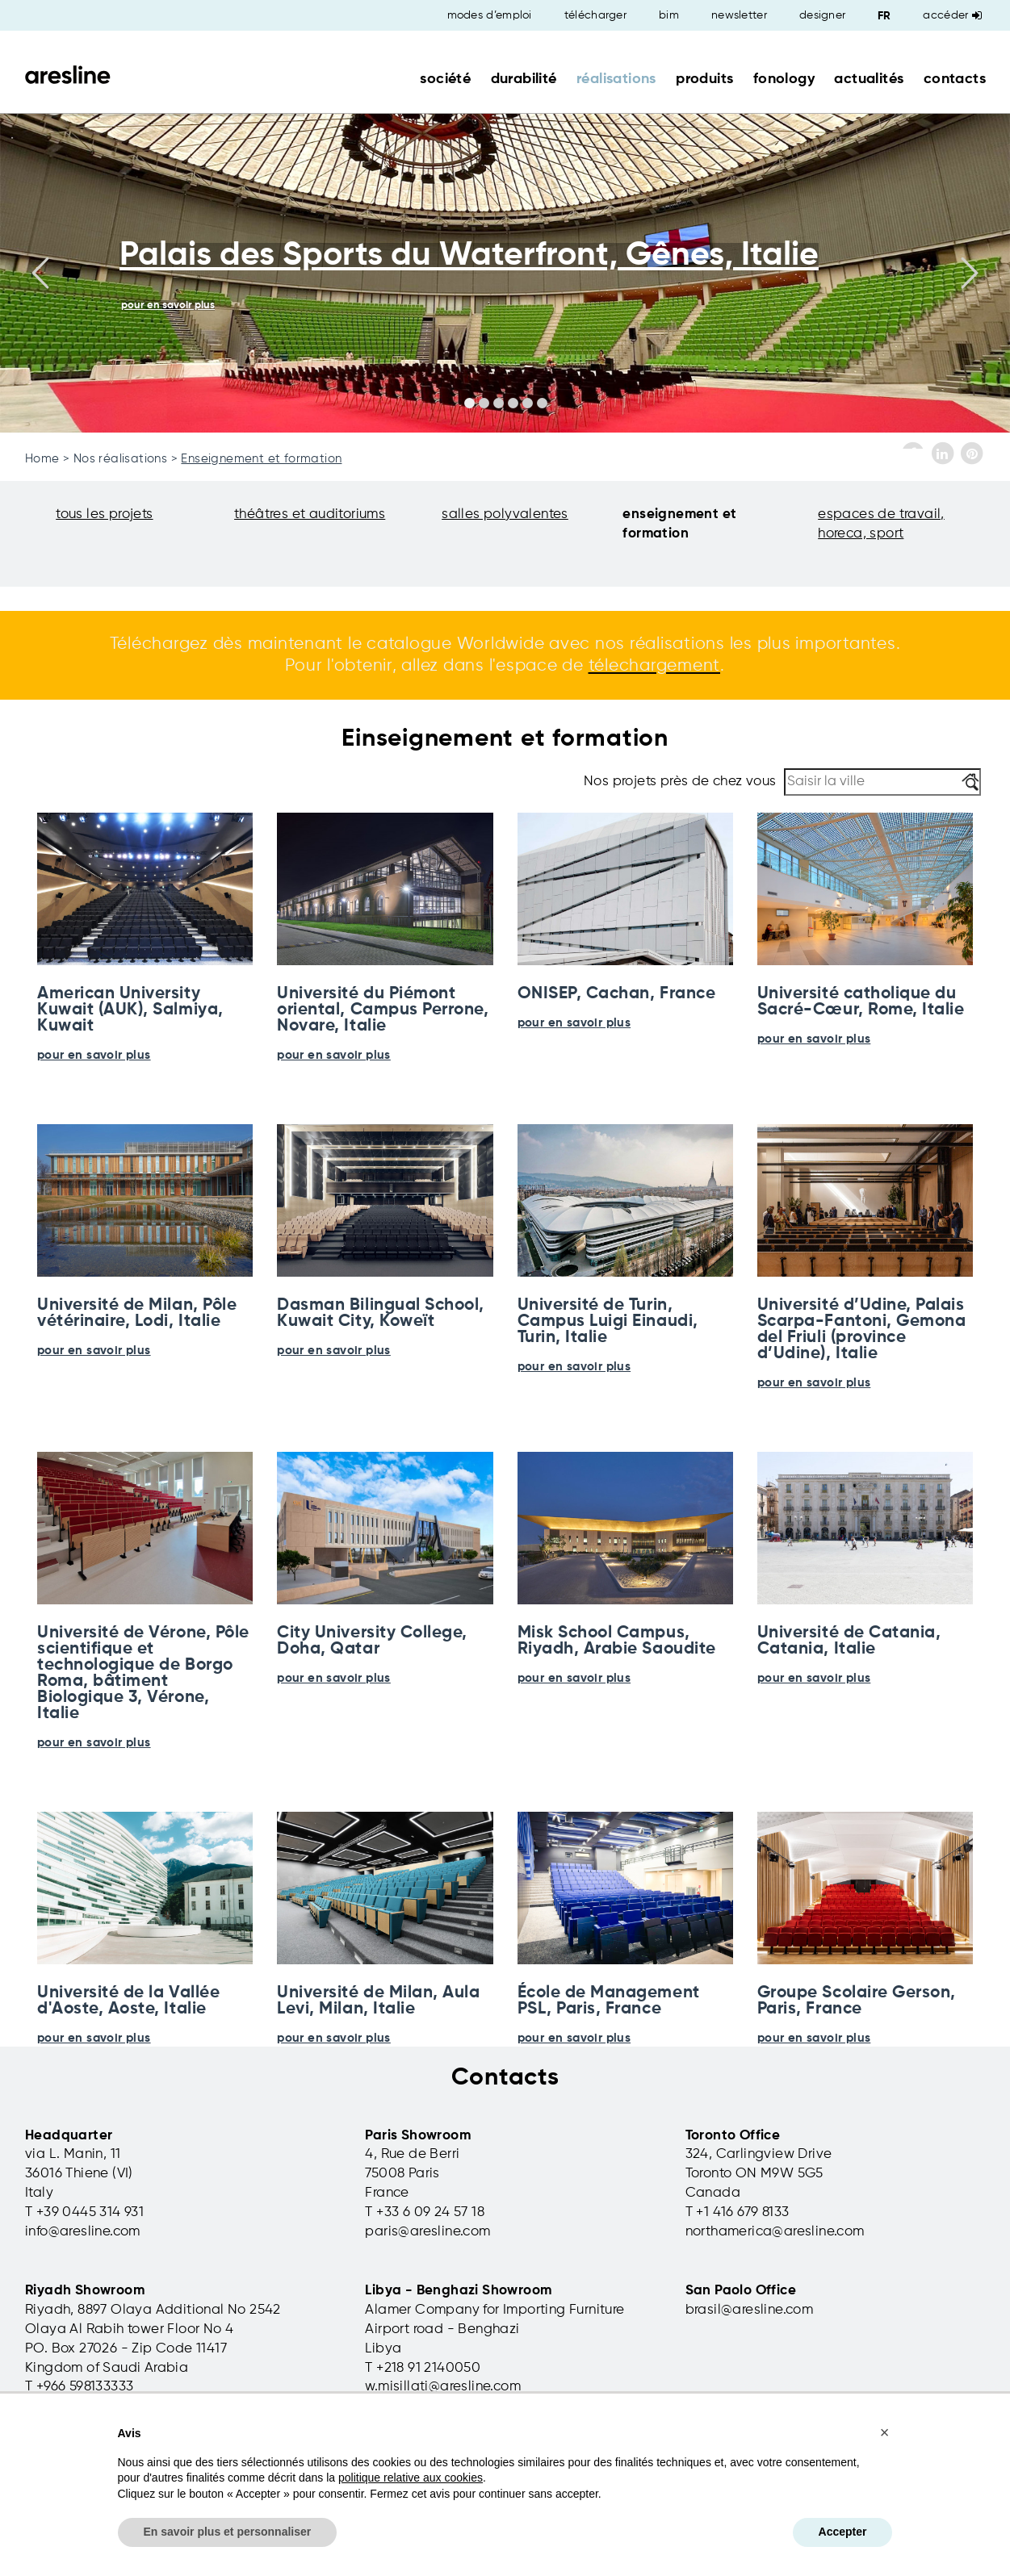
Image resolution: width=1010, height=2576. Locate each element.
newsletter (739, 15)
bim (669, 15)
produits (704, 79)
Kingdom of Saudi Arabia (106, 2368)
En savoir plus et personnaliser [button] (228, 2531)
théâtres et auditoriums (309, 514)
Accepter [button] (843, 2531)
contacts (955, 79)
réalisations (616, 79)
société (445, 79)
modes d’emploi (489, 15)
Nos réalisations (120, 459)
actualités (868, 79)
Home (42, 459)
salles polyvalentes (505, 514)
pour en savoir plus (94, 1055)
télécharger (595, 15)
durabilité (524, 79)
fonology (784, 79)
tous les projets (104, 514)
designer (822, 15)
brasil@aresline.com (749, 2310)
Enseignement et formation (261, 459)
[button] (885, 2432)
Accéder (952, 15)
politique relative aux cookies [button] (410, 2477)
